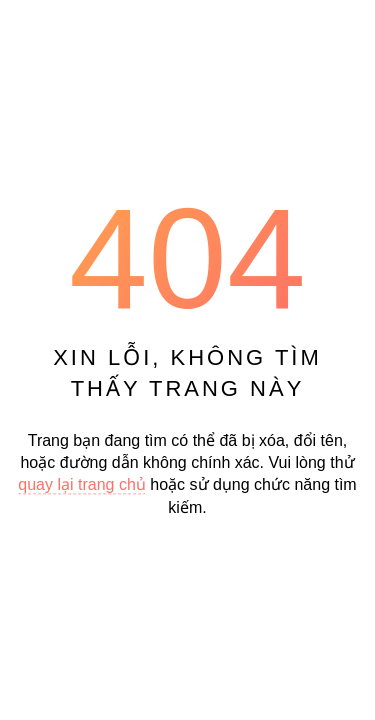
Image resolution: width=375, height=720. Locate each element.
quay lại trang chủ (82, 485)
